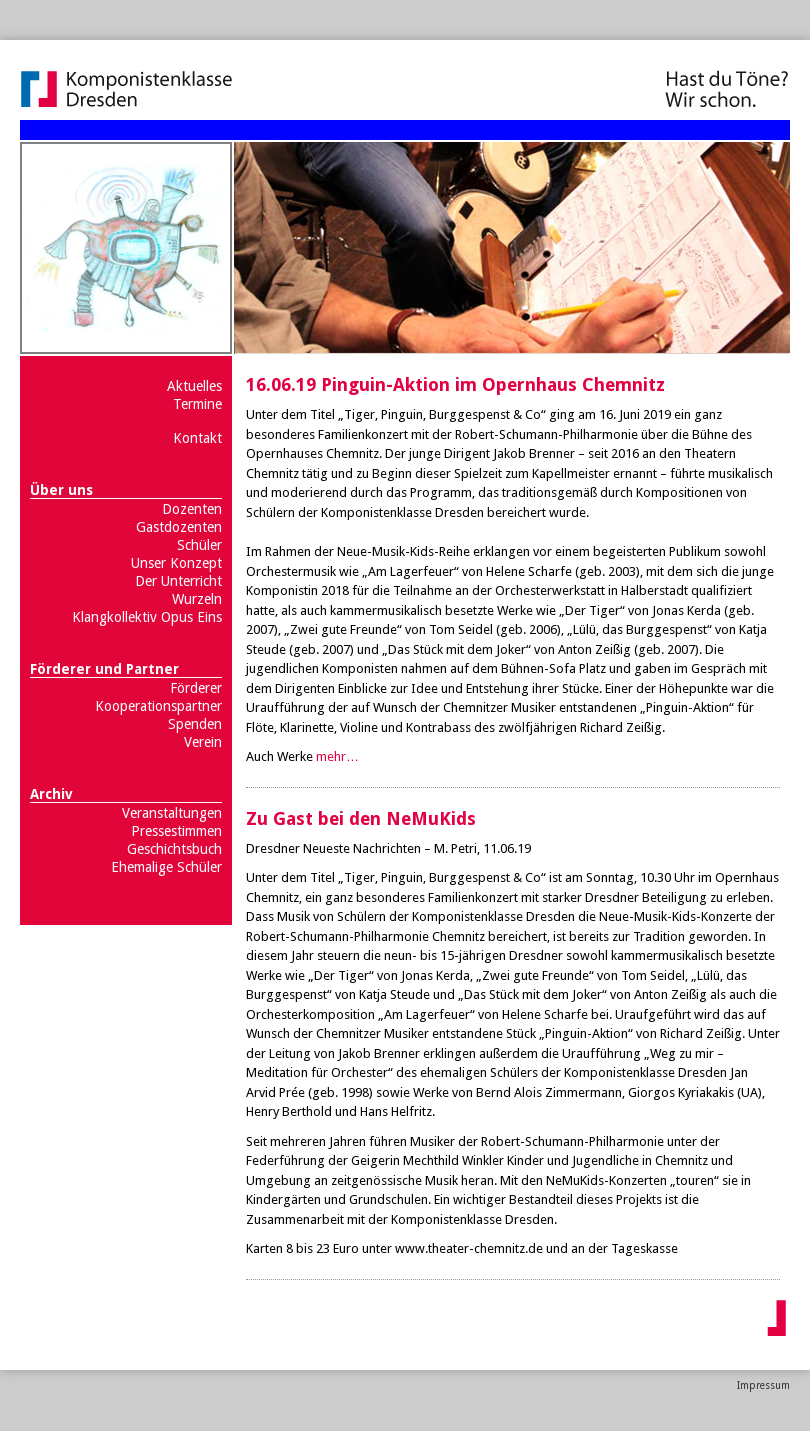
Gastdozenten (179, 527)
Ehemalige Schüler (166, 867)
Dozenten (192, 509)
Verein (203, 742)
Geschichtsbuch (174, 849)
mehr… (337, 756)
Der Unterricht (178, 581)
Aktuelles (194, 386)
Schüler (199, 545)
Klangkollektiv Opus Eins (147, 617)
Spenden (195, 724)
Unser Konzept (176, 563)
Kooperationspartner (158, 706)
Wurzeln (197, 599)
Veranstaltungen (172, 813)
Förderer (196, 688)
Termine (197, 404)
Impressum (763, 1385)
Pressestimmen (176, 831)
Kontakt (197, 438)
